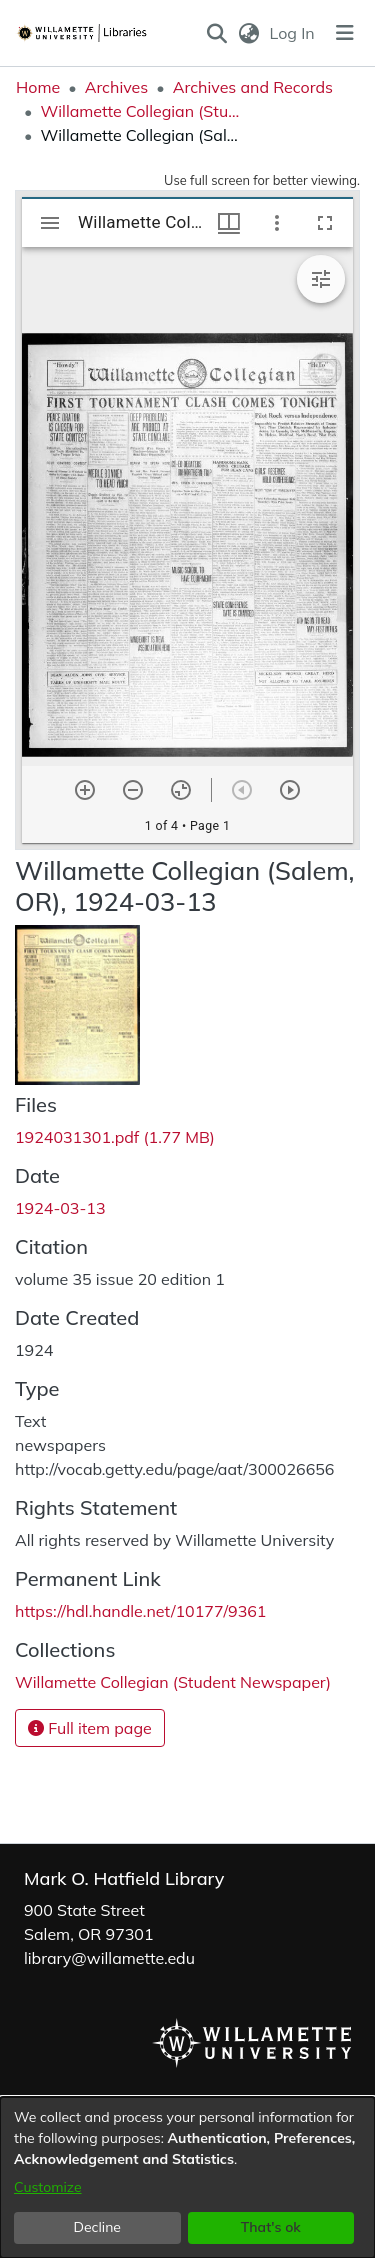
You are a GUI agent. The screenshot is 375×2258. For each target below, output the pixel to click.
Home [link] (38, 87)
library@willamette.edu (109, 1958)
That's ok (271, 2227)
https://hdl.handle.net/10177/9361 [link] (140, 1611)
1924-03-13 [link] (60, 1208)
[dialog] (187, 2177)
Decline (98, 2227)
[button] (217, 33)
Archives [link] (117, 87)
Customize (48, 2187)
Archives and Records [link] (253, 87)
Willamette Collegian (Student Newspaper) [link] (140, 111)
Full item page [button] (90, 1728)
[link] (115, 1137)
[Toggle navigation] (345, 33)
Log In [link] (293, 33)
